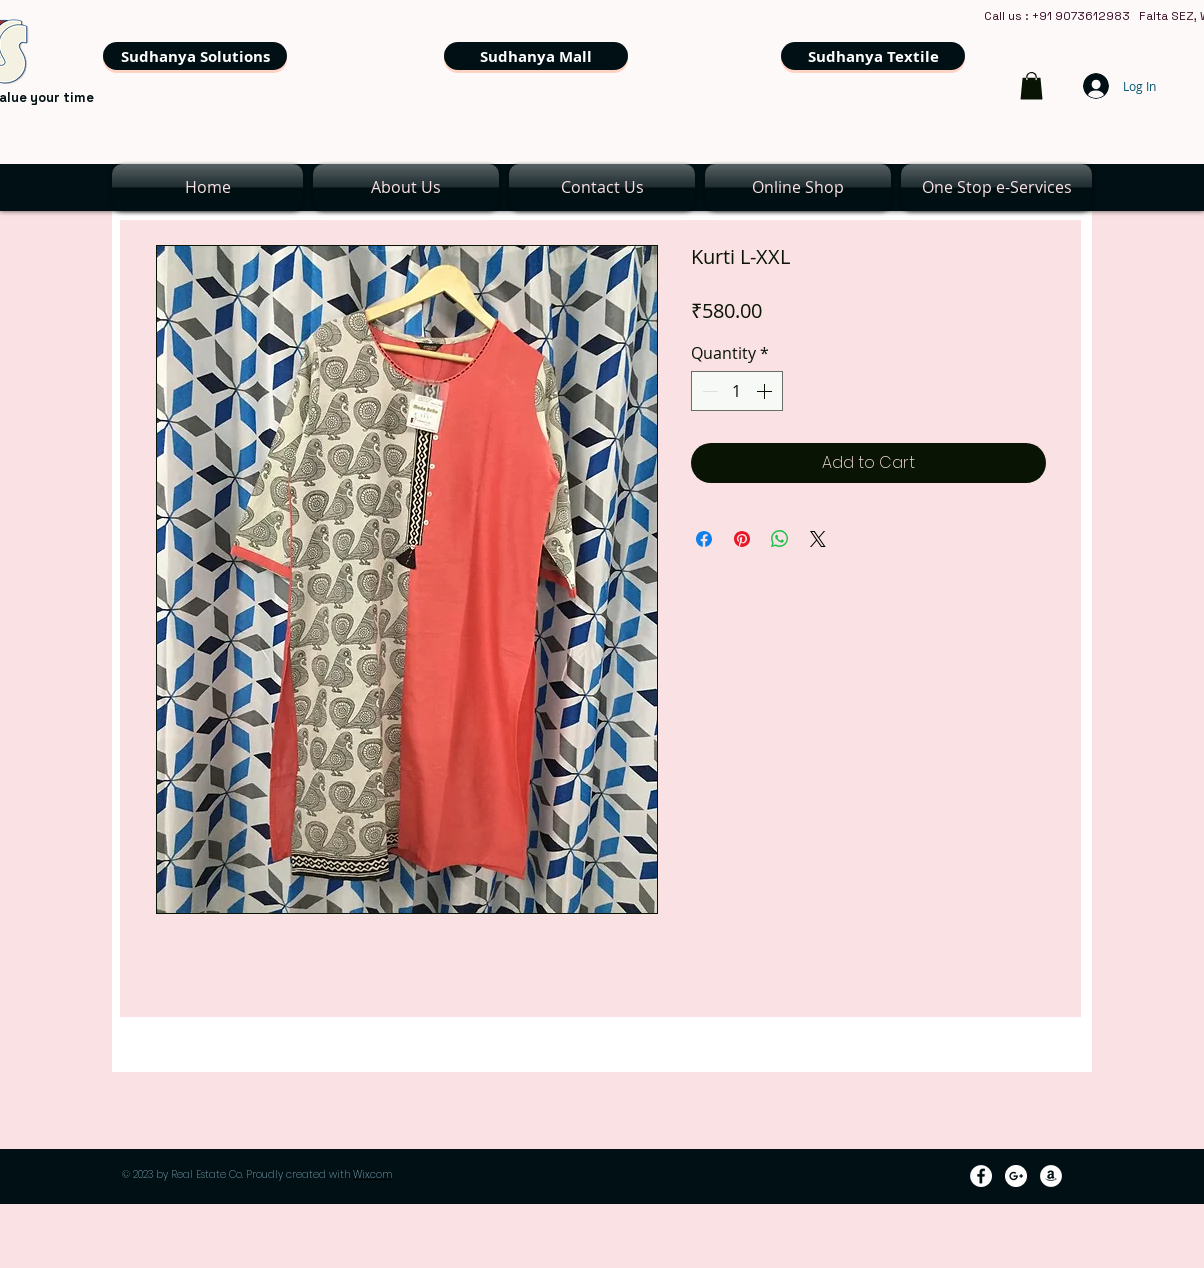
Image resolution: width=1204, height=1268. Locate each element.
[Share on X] (818, 539)
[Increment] (766, 391)
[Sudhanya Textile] (873, 56)
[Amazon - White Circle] (1051, 1176)
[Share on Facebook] (704, 539)
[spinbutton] (737, 391)
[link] (1031, 85)
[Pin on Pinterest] (742, 539)
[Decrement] (708, 391)
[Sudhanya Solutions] (195, 56)
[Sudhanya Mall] (536, 56)
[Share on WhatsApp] (780, 539)
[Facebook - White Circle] (981, 1176)
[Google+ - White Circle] (1016, 1176)
